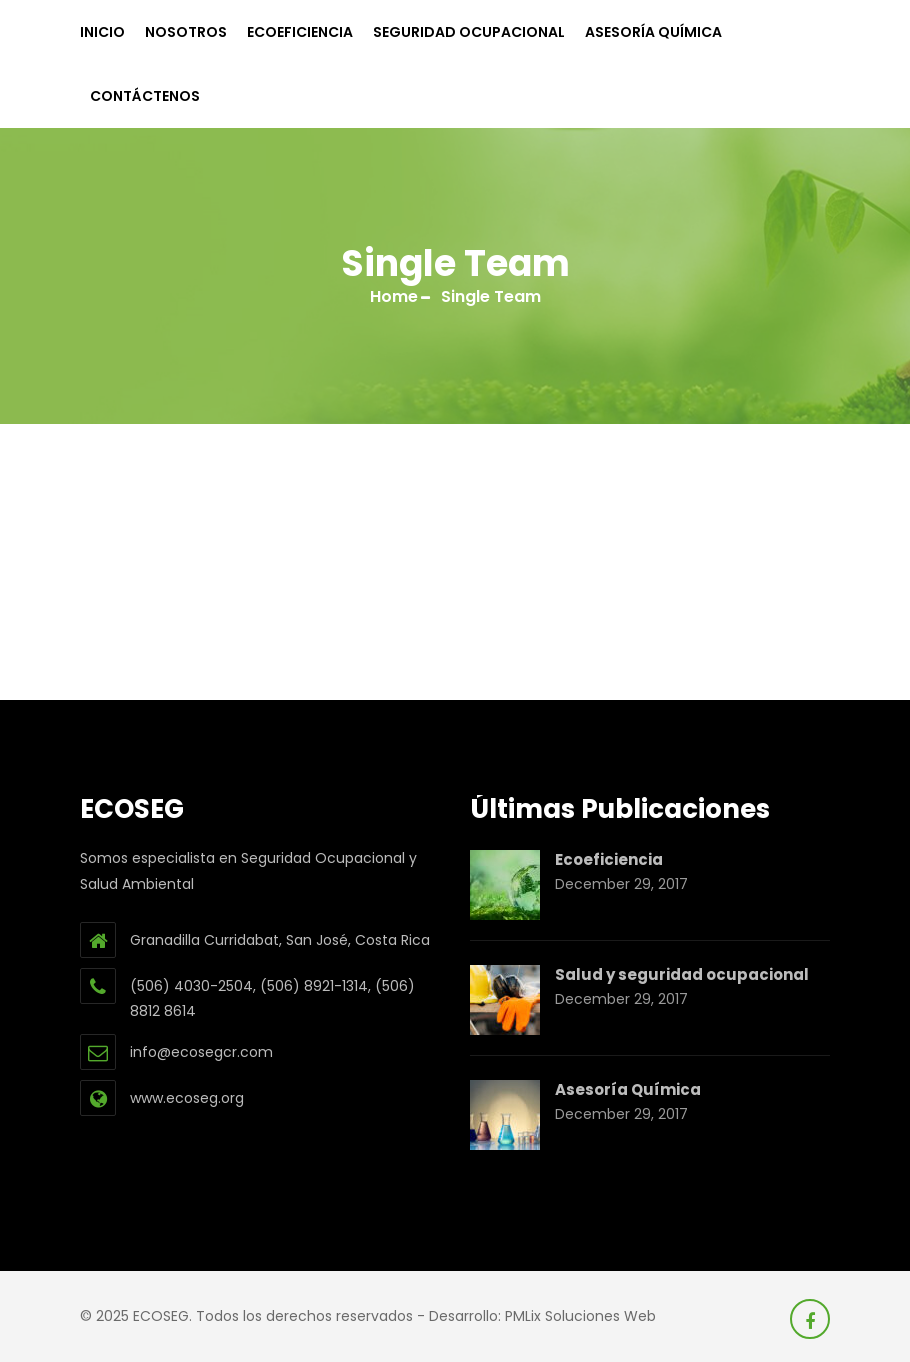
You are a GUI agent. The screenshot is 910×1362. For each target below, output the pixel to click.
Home (394, 296)
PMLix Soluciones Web (580, 1316)
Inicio (102, 32)
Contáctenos (145, 96)
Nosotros (186, 32)
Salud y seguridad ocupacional (682, 974)
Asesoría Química (653, 32)
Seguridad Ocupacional (469, 32)
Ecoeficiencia (300, 32)
